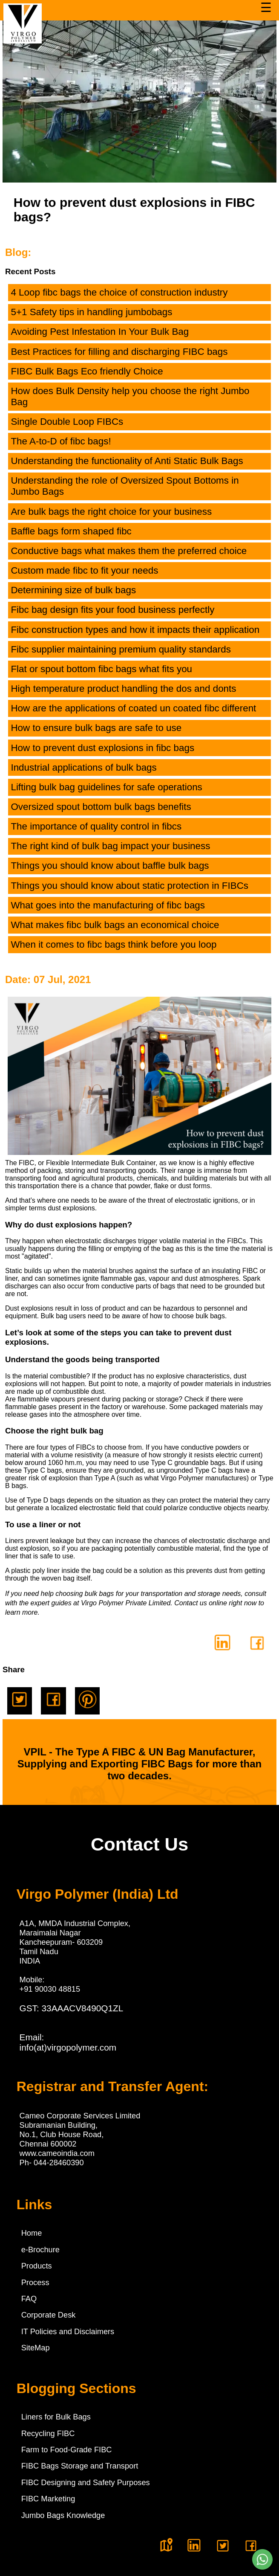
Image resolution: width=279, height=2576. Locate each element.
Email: (68, 2042)
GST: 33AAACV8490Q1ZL (72, 2008)
